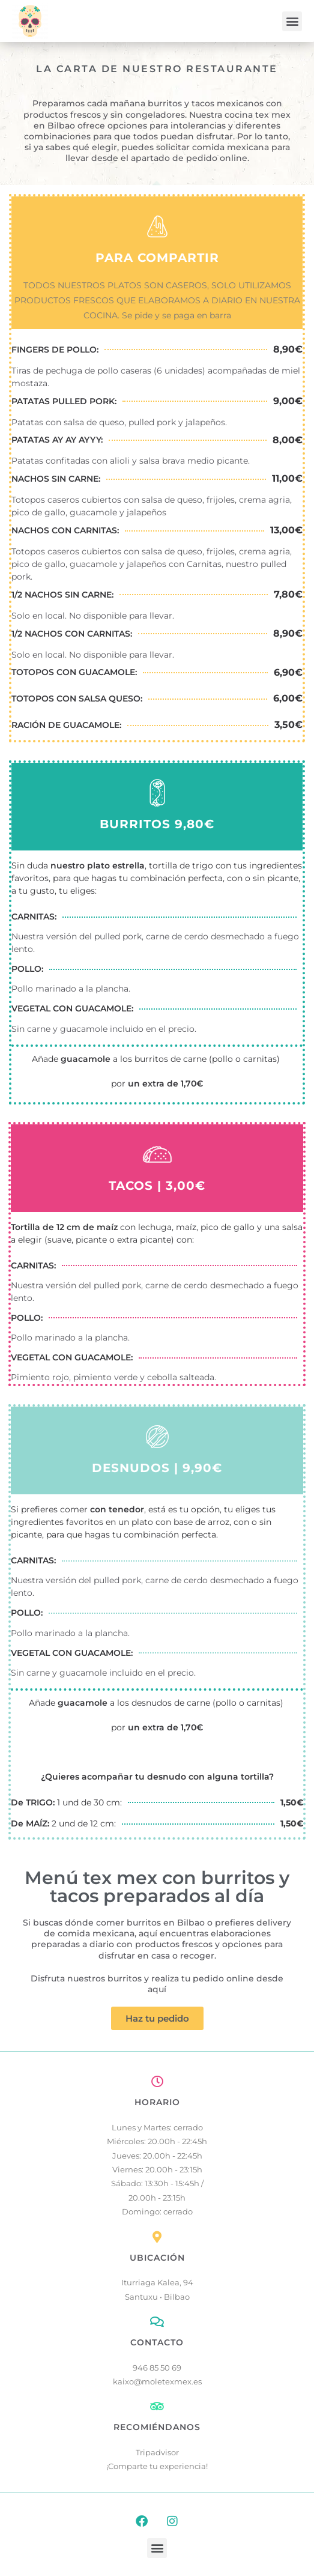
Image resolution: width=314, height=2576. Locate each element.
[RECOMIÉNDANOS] (157, 2407)
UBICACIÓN (157, 2257)
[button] (292, 21)
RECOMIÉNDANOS (157, 2427)
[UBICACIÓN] (157, 2237)
